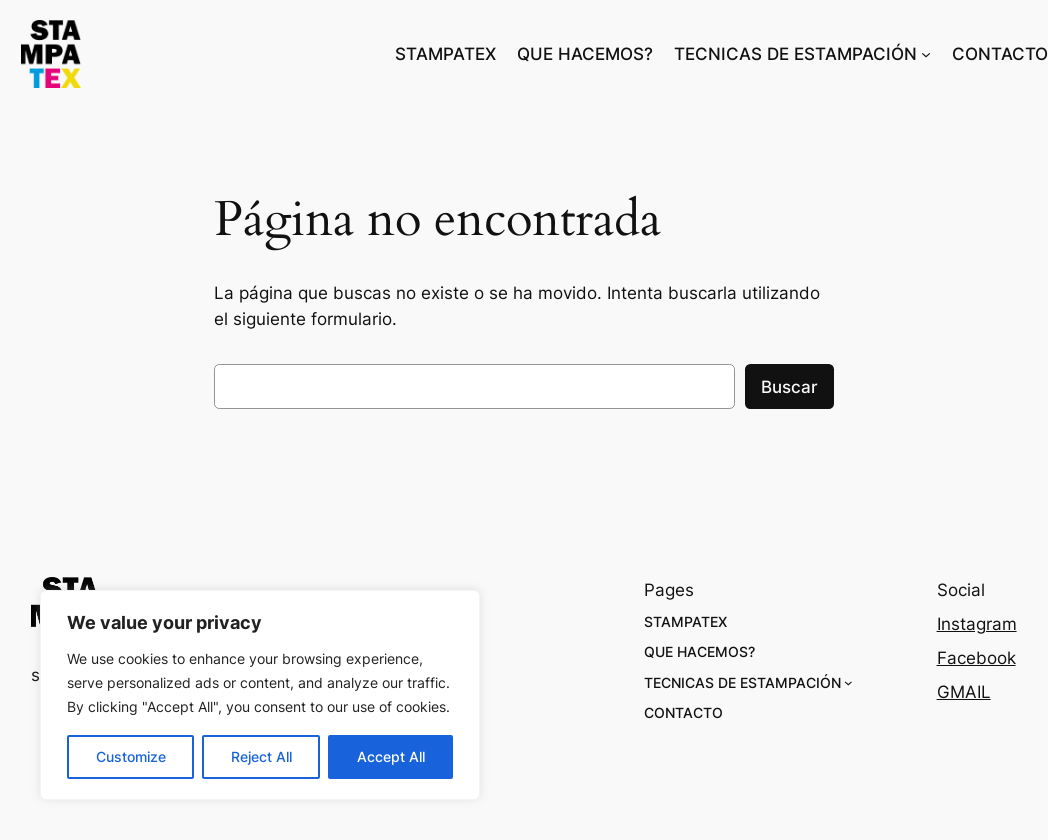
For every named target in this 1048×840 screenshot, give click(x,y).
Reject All (261, 756)
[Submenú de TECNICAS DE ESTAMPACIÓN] (926, 54)
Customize (131, 756)
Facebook (976, 658)
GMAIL (964, 692)
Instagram (977, 624)
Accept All (391, 756)
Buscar (789, 387)
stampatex (169, 53)
